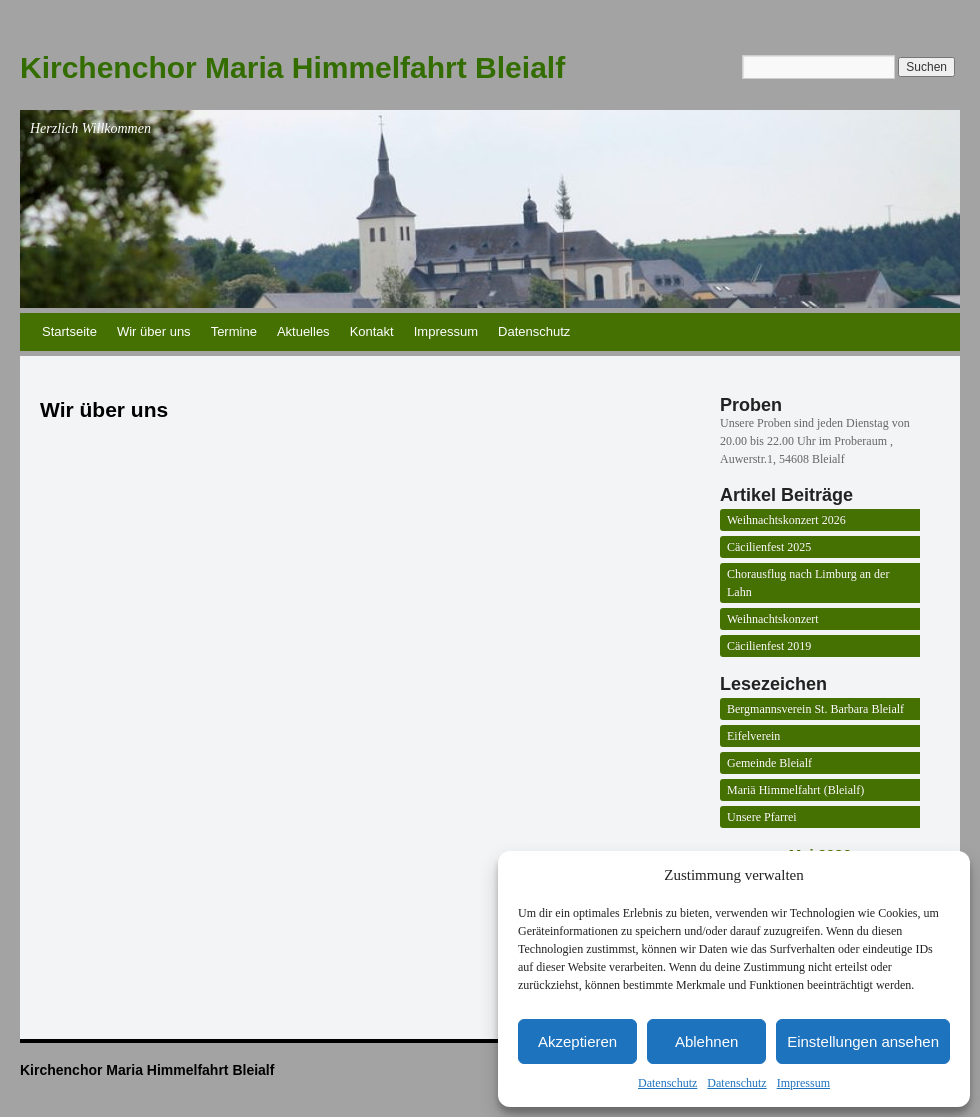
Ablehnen (706, 1041)
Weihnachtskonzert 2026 (786, 520)
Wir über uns (154, 331)
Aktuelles (303, 331)
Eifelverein (753, 736)
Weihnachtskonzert (773, 619)
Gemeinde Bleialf (769, 763)
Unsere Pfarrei (762, 817)
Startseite (69, 331)
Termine (234, 331)
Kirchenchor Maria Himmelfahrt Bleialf (292, 67)
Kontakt (372, 331)
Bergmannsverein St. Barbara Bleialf (815, 709)
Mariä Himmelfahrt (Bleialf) (795, 790)
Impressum (803, 1083)
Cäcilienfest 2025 (769, 547)
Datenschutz (667, 1083)
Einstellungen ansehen (863, 1041)
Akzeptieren (577, 1041)
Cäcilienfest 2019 (769, 646)
